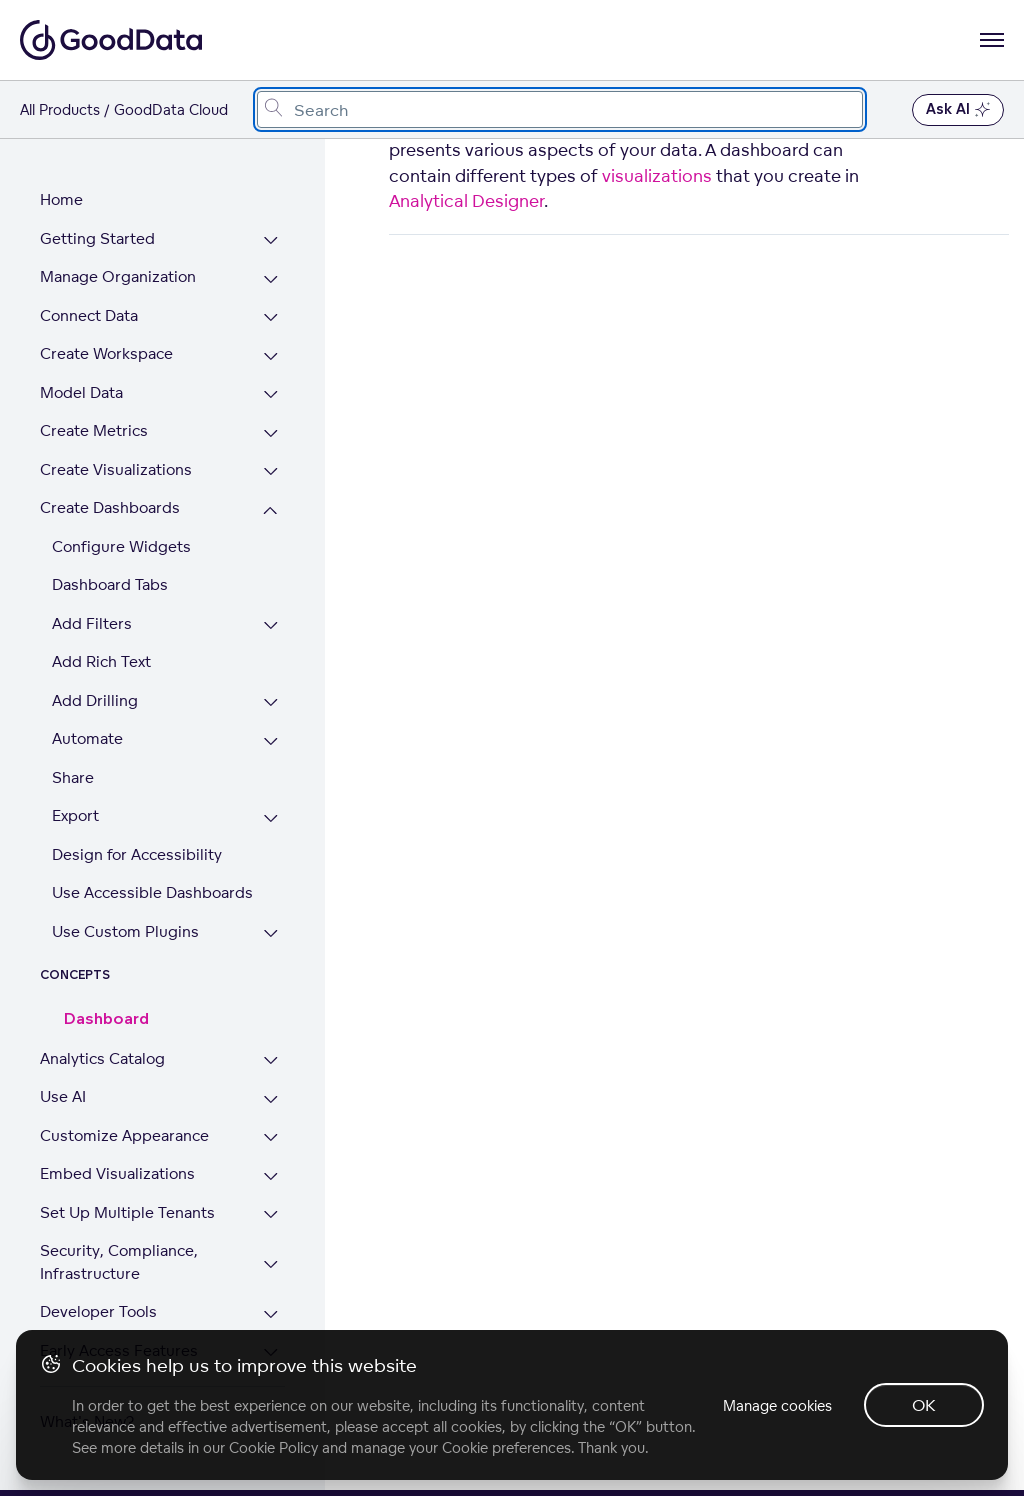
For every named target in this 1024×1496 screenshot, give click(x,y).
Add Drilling (95, 700)
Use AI (63, 1096)
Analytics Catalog (102, 1058)
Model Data (81, 392)
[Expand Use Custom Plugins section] (270, 934)
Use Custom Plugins (125, 931)
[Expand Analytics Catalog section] (270, 1061)
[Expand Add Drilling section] (270, 703)
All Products (60, 109)
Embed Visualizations (117, 1173)
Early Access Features (119, 1350)
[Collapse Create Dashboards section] (270, 510)
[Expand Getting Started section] (270, 241)
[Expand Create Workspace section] (270, 356)
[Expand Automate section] (270, 741)
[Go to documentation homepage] (111, 40)
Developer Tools (98, 1311)
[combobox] (560, 109)
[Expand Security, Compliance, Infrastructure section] (270, 1264)
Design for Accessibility (137, 854)
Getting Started (97, 238)
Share (73, 777)
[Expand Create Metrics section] (270, 433)
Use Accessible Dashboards (152, 892)
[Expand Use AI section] (270, 1099)
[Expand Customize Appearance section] (270, 1138)
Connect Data (89, 315)
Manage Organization (118, 276)
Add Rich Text (101, 661)
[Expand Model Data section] (270, 395)
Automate (87, 738)
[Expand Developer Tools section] (270, 1314)
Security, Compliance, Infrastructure (119, 1262)
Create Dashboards (110, 507)
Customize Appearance (124, 1135)
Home (61, 199)
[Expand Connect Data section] (270, 318)
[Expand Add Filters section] (270, 626)
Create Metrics (94, 430)
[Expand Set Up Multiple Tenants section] (270, 1215)
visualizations (657, 175)
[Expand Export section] (270, 818)
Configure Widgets (121, 546)
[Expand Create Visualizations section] (270, 472)
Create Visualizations (116, 469)
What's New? (87, 1421)
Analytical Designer (466, 200)
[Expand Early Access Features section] (270, 1353)
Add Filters (92, 623)
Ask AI (958, 110)
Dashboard (106, 1019)
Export (75, 815)
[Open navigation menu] (992, 40)
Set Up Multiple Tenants (127, 1212)
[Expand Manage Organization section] (270, 279)
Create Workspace (106, 353)
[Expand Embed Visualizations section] (270, 1176)
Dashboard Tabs (110, 584)
